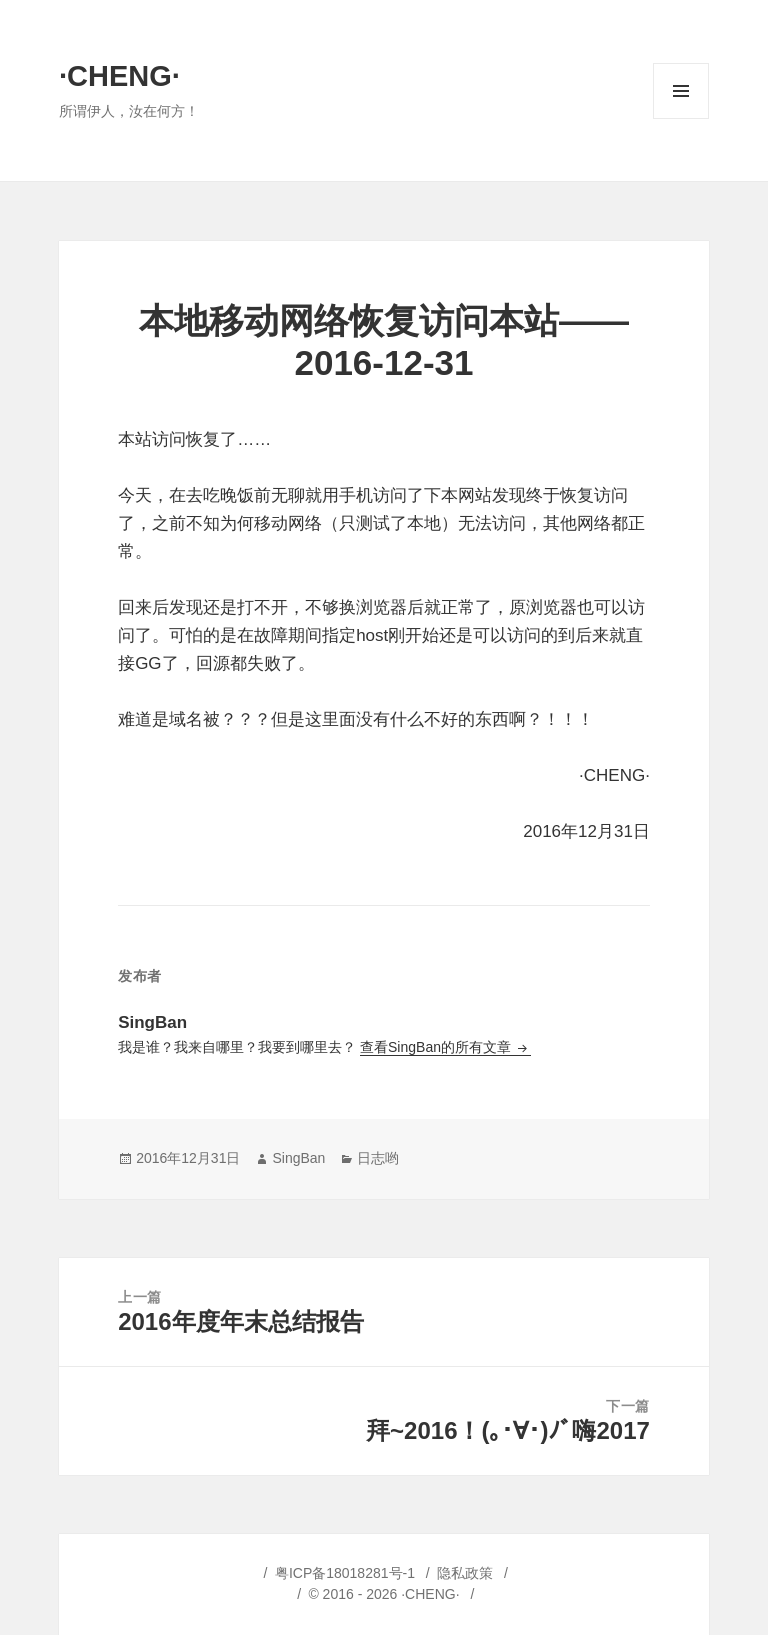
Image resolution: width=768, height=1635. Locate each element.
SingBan (298, 1158)
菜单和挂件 (681, 118)
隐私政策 (465, 1573)
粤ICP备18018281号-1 (345, 1573)
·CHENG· (119, 76)
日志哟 (378, 1158)
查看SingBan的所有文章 (437, 1047)
